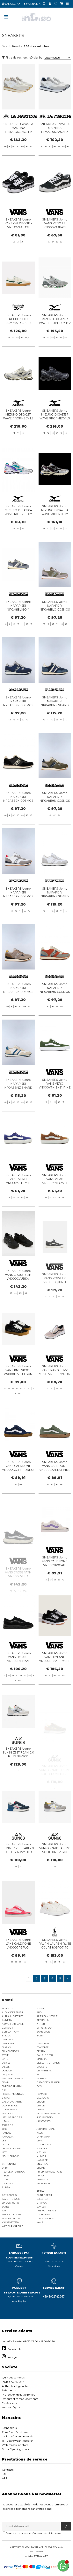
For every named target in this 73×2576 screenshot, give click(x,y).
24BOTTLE (7, 2008)
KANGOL (6, 2133)
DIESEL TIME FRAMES (48, 2063)
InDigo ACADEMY (13, 2381)
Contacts (7, 2469)
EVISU (40, 2086)
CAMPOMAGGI (9, 2043)
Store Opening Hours (15, 2449)
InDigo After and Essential (18, 2436)
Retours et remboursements (20, 2398)
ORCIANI (41, 2167)
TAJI (4, 2210)
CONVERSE (42, 2047)
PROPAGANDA (44, 2183)
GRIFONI (41, 2105)
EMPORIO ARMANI (12, 2086)
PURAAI (6, 2187)
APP (4, 2478)
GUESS (40, 2109)
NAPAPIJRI (42, 2160)
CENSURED (43, 2043)
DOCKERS (42, 2066)
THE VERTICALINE (11, 2214)
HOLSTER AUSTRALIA (48, 2113)
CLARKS (6, 2047)
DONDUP (7, 2070)
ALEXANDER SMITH (12, 2012)
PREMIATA (42, 2179)
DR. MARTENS (44, 2070)
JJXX (4, 2129)
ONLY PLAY (42, 2164)
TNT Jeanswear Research (17, 2440)
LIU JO (5, 2144)
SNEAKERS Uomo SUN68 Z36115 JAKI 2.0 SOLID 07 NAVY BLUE (18, 1866)
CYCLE (5, 2055)
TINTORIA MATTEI (11, 2218)
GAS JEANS (43, 2097)
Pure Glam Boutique (15, 2432)
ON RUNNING (9, 2164)
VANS (40, 2222)
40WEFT (41, 2008)
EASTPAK (42, 2078)
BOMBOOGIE (43, 2031)
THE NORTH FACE (46, 2210)
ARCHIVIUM (43, 2020)
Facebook (14, 2349)
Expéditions (9, 2403)
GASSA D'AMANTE (12, 2101)
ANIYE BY (7, 2020)
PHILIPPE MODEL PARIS (49, 2171)
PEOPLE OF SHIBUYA (13, 2171)
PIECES (6, 2175)
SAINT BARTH (44, 2195)
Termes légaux (11, 2407)
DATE (5, 2059)
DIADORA (42, 2059)
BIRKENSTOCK (44, 2027)
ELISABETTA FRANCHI (49, 2082)
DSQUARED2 (8, 2074)
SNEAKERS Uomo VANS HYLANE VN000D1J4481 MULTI (54, 1675)
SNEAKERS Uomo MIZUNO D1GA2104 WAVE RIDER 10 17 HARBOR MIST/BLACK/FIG (54, 532)
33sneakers (9, 2427)
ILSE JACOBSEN (45, 2117)
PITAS (5, 2179)
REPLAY (41, 2191)
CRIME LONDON (10, 2051)
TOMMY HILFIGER (46, 2218)
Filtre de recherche (16, 57)
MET (4, 2152)
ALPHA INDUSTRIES (12, 2016)
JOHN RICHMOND (46, 2129)
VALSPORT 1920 (10, 2222)
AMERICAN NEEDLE (47, 2016)
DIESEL (5, 2066)
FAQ (5, 2473)
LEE (4, 2140)
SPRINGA (42, 2203)
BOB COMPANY (10, 2031)
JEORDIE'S (7, 2125)
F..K (4, 2090)
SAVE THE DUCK (11, 2199)
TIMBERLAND (44, 2214)
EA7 (38, 2074)
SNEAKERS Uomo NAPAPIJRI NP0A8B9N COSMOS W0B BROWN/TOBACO (18, 1010)
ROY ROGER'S (9, 2195)
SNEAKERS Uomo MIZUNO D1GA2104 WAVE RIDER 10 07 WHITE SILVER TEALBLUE (18, 532)
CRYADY (41, 2051)
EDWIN (6, 2082)
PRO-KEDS (7, 2183)
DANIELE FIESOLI (46, 2055)
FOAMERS (42, 2094)
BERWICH (7, 2027)
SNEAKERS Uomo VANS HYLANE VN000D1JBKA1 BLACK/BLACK (18, 1677)
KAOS (40, 2133)
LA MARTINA (43, 2136)
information (55, 2533)
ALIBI (39, 2012)
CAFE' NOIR (8, 2039)
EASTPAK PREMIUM (13, 2078)
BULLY (40, 2035)
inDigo (5, 2121)
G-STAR (6, 2097)
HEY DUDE (7, 2113)
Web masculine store (15, 2444)
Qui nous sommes (13, 2377)
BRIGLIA (6, 2035)
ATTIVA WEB (41, 2556)
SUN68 (5, 2206)
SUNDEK (41, 2206)
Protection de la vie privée (18, 2394)
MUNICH (41, 2156)
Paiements (9, 2390)
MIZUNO (41, 2152)
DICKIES (6, 2063)
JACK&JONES (43, 2121)
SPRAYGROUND (10, 2203)
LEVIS (40, 2140)
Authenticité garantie (15, 2386)
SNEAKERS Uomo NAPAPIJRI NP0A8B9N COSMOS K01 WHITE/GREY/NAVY (18, 915)
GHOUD (41, 2101)
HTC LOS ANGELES (12, 2117)
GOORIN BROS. (10, 2105)
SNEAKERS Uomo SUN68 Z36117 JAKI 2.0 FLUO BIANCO (18, 1771)
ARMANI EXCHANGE (13, 2024)
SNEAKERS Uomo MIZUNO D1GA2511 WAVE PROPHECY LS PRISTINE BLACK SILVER (18, 437)
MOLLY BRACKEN (11, 2156)
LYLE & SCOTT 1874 (11, 2148)
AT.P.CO (41, 2024)
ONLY (5, 2167)
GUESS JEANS (9, 2109)
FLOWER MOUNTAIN (13, 2094)
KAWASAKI (8, 2136)
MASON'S (42, 2148)
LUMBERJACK (44, 2144)
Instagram (14, 2357)
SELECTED (42, 2199)
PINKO (40, 2175)
